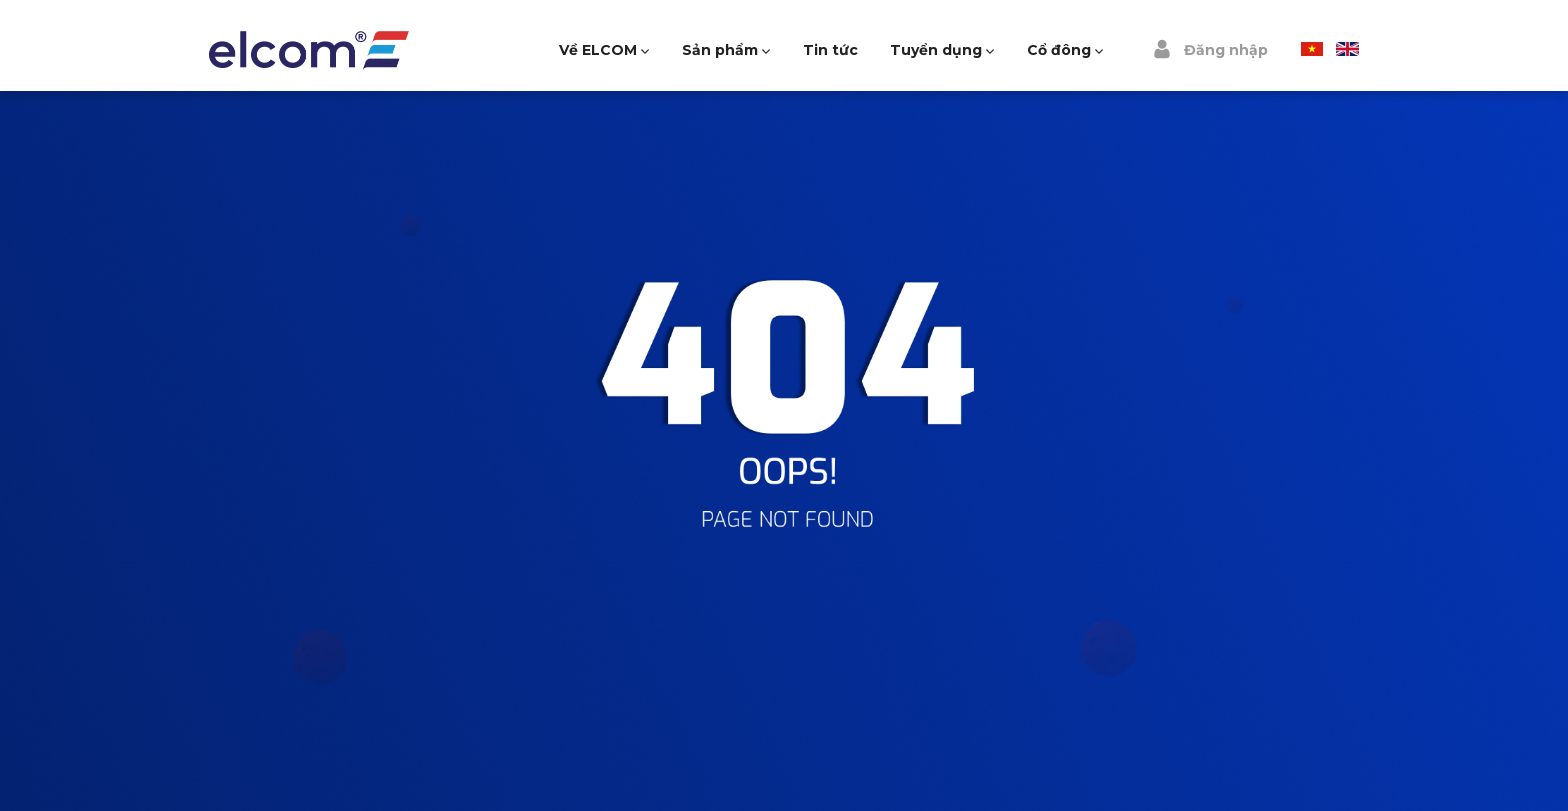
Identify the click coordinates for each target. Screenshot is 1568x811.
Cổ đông (1059, 50)
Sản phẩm (720, 50)
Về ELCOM (598, 50)
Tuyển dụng (936, 50)
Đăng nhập (1210, 49)
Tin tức (830, 50)
